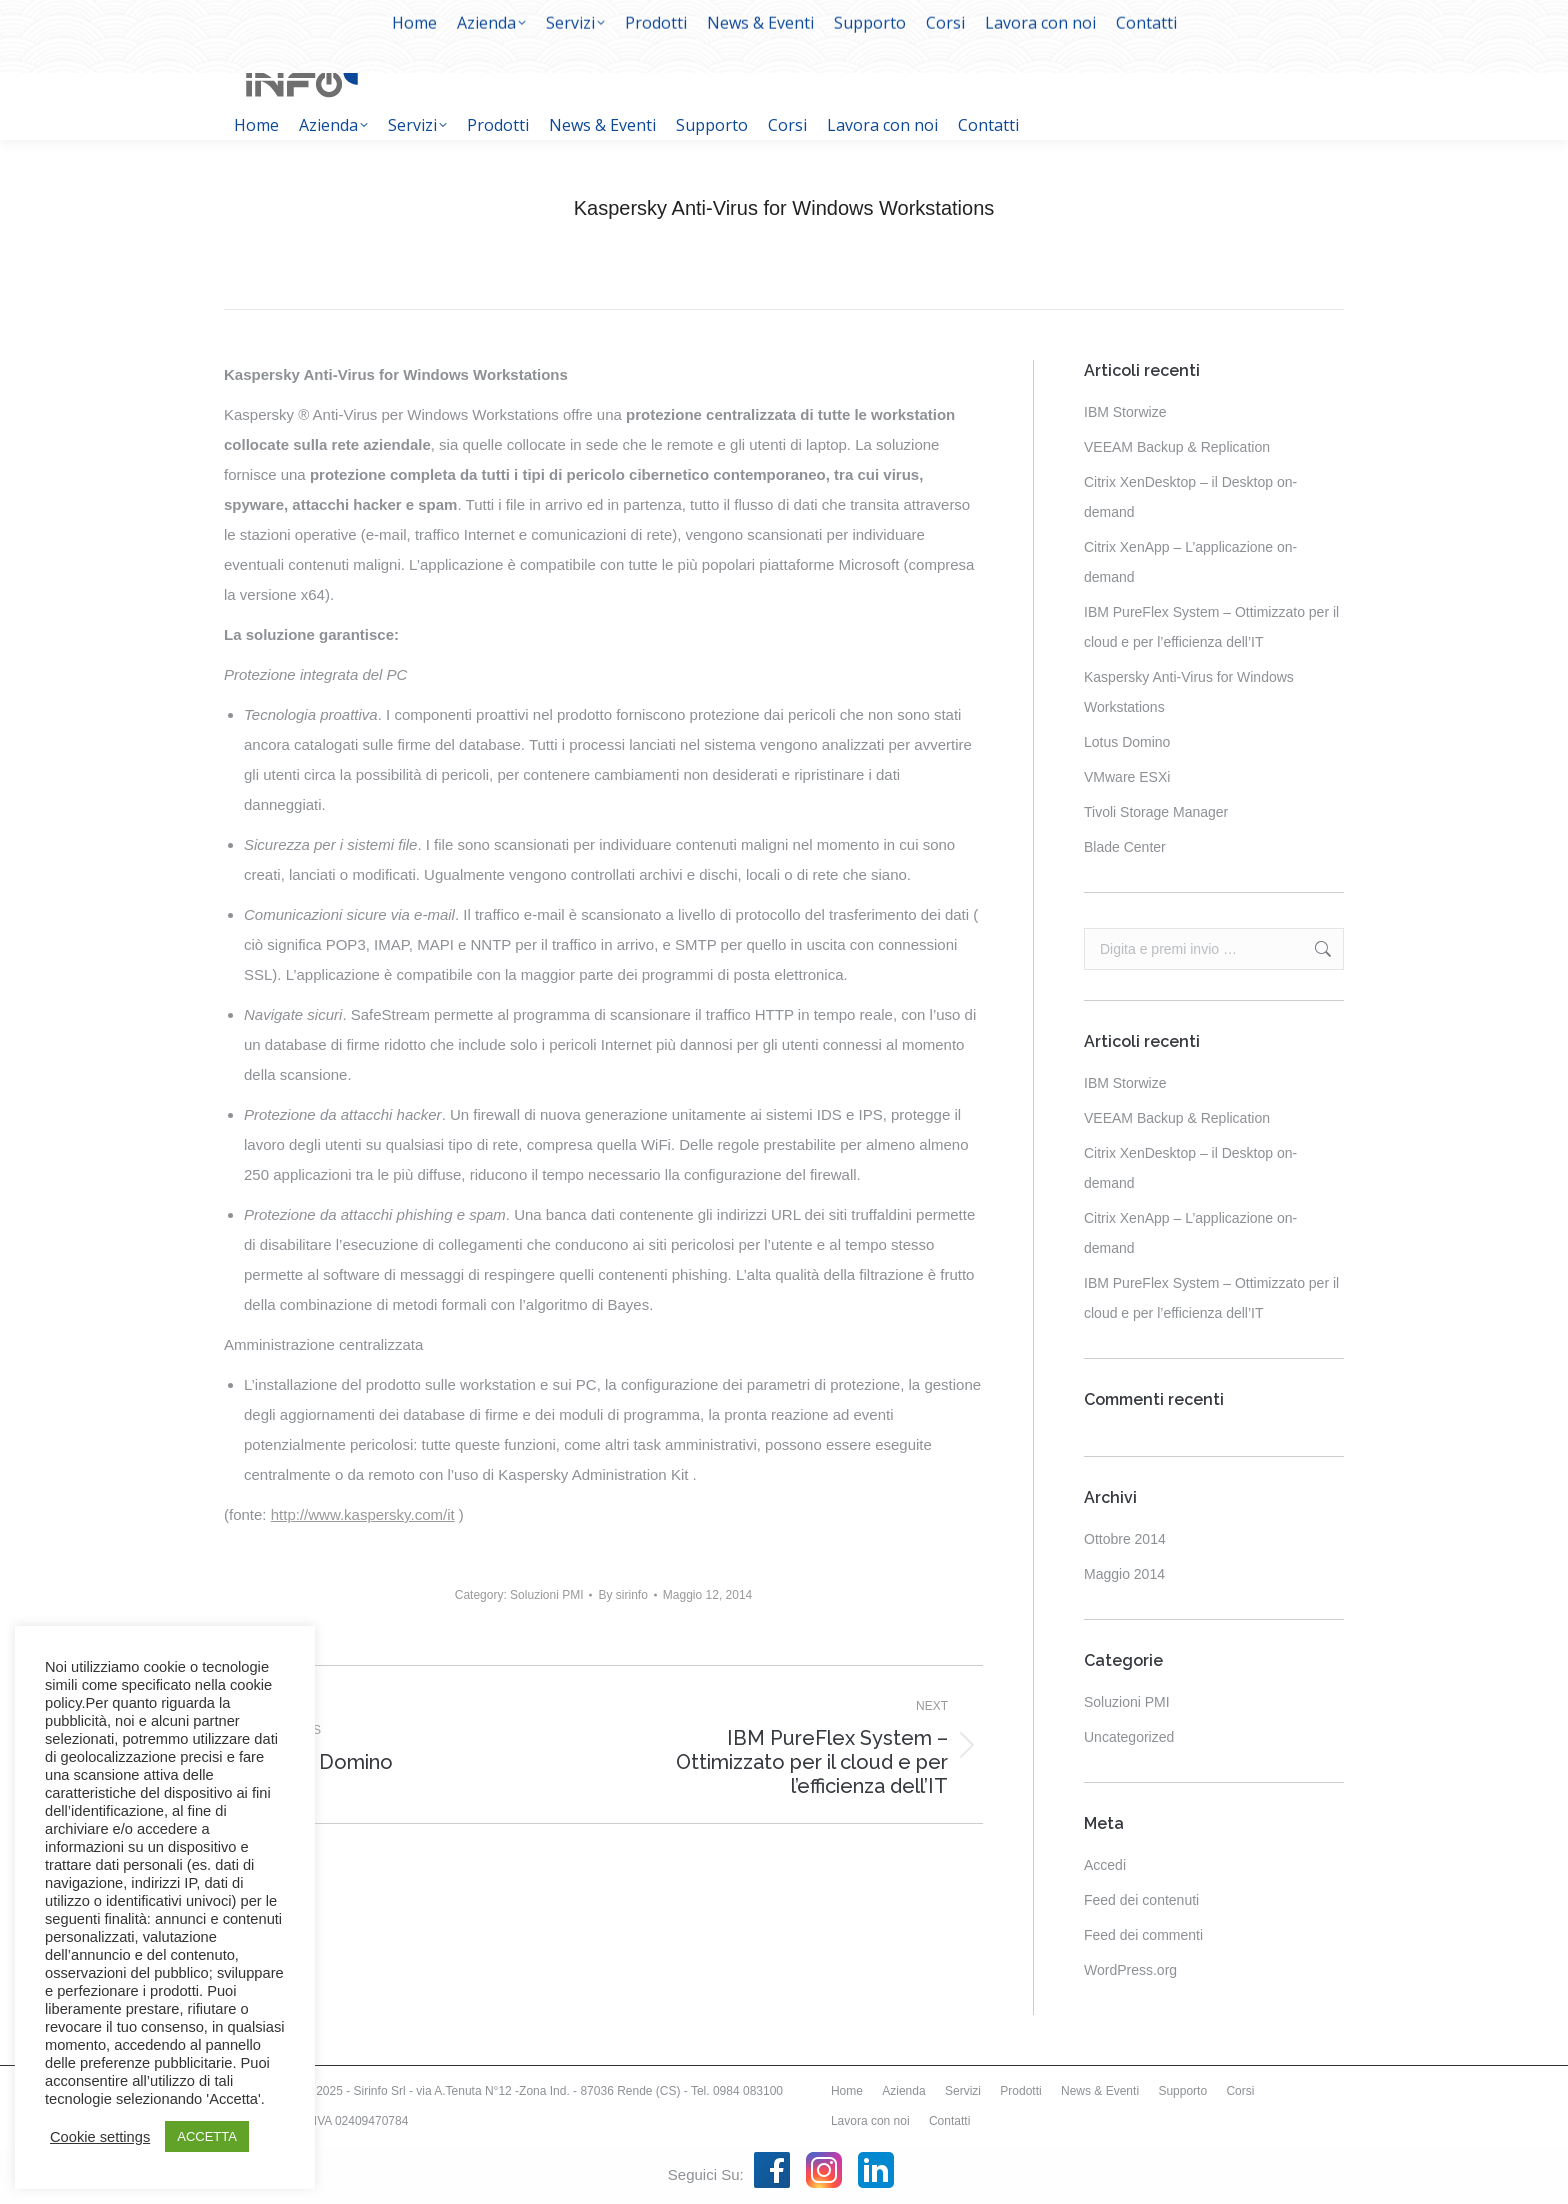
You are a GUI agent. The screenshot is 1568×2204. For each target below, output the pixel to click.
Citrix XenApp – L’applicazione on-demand (1190, 562)
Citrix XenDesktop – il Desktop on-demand (1190, 497)
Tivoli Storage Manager (1156, 812)
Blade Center (1125, 847)
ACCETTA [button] (207, 2136)
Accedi (1105, 1865)
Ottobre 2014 (1125, 1539)
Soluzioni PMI (546, 1595)
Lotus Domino (1127, 742)
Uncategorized (1129, 1737)
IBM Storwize (1125, 412)
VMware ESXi (1127, 777)
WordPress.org (1130, 1970)
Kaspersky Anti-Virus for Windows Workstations (1189, 692)
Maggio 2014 (1124, 1574)
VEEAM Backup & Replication (1177, 447)
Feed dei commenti (1143, 1935)
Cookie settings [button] (100, 2137)
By (622, 1595)
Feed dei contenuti (1141, 1900)
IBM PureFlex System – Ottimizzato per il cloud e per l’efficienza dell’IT (1211, 627)
